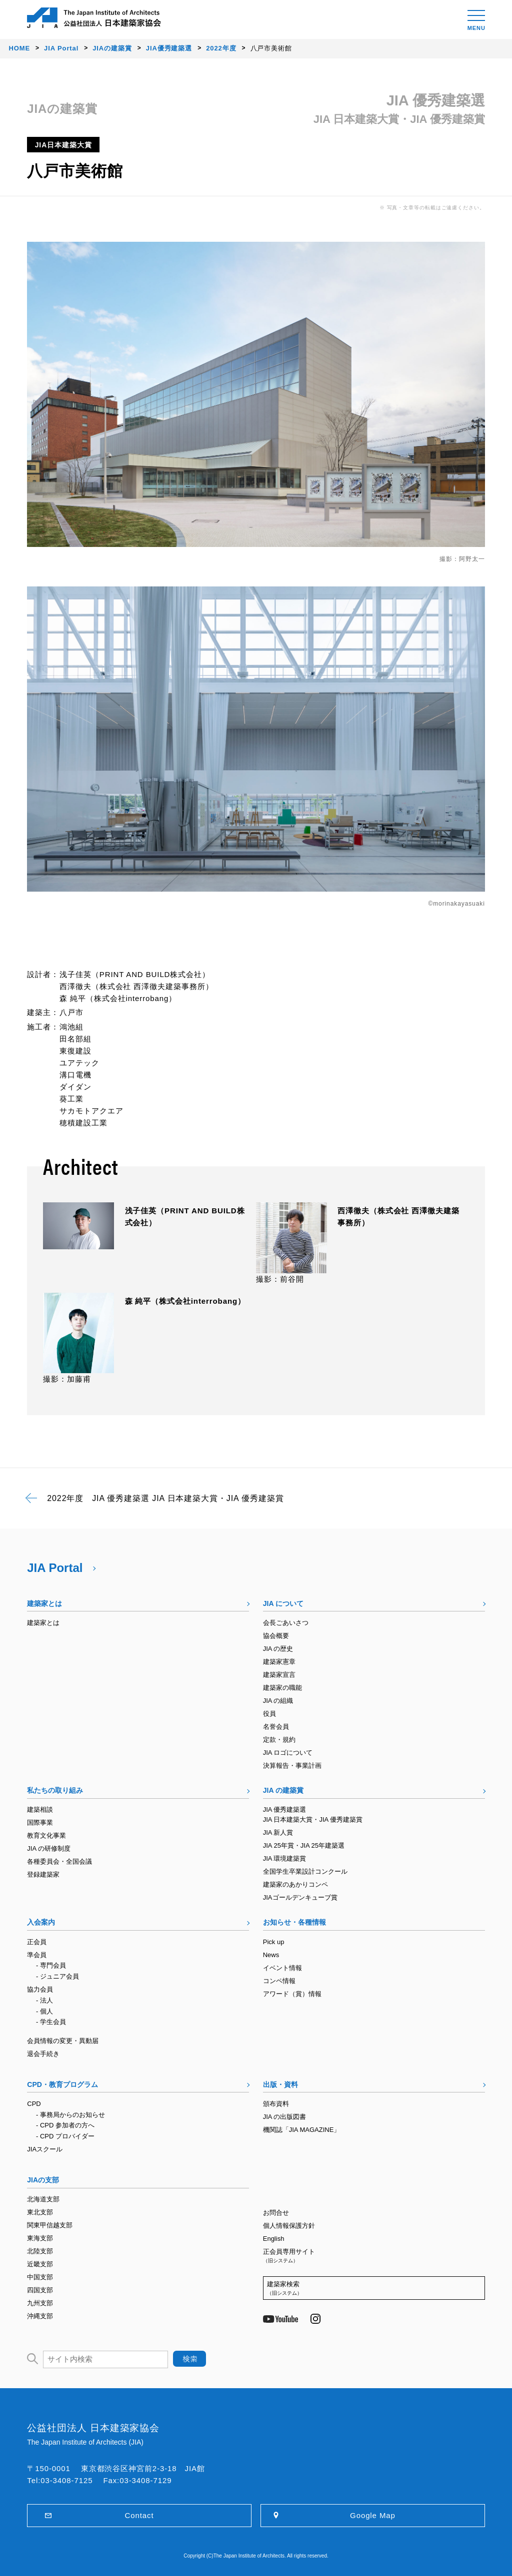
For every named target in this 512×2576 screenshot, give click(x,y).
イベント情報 (282, 1968)
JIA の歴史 (278, 1648)
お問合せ (276, 2212)
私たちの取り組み (55, 1790)
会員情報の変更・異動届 (62, 2041)
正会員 (36, 1942)
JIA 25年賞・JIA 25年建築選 (303, 1845)
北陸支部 (40, 2251)
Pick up (273, 1942)
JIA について (283, 1603)
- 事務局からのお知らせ (70, 2114)
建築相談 (40, 1809)
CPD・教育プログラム (62, 2084)
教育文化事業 (46, 1835)
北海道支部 (43, 2199)
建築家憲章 (279, 1661)
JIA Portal (54, 1567)
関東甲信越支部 (49, 2225)
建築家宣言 (279, 1674)
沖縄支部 (40, 2316)
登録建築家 (43, 1874)
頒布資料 (276, 2103)
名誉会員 (276, 1726)
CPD (33, 2103)
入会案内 (41, 1922)
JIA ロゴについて (288, 1752)
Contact (139, 2515)
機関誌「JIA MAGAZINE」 (301, 2129)
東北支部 (40, 2212)
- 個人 (44, 2011)
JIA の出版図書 (284, 2116)
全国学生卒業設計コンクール (305, 1871)
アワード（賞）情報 (292, 1994)
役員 (269, 1713)
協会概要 (276, 1635)
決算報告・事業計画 (292, 1765)
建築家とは (44, 1603)
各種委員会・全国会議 (59, 1861)
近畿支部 (40, 2264)
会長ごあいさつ (285, 1622)
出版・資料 (280, 2084)
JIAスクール (44, 2149)
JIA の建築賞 (283, 1790)
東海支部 (40, 2238)
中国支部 (40, 2277)
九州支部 (40, 2303)
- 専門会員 (51, 1965)
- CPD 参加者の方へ (65, 2125)
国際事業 (40, 1822)
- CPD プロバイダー (65, 2136)
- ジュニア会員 (57, 1976)
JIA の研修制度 (48, 1848)
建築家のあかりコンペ (295, 1884)
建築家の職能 (282, 1687)
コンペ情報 (279, 1981)
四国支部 (40, 2290)
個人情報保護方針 (289, 2225)
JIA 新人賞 (278, 1832)
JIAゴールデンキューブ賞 (300, 1897)
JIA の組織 (278, 1700)
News (271, 1955)
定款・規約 (279, 1739)
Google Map (373, 2515)
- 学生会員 (51, 2022)
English (273, 2238)
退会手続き (43, 2054)
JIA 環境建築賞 (284, 1858)
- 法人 (44, 2000)
